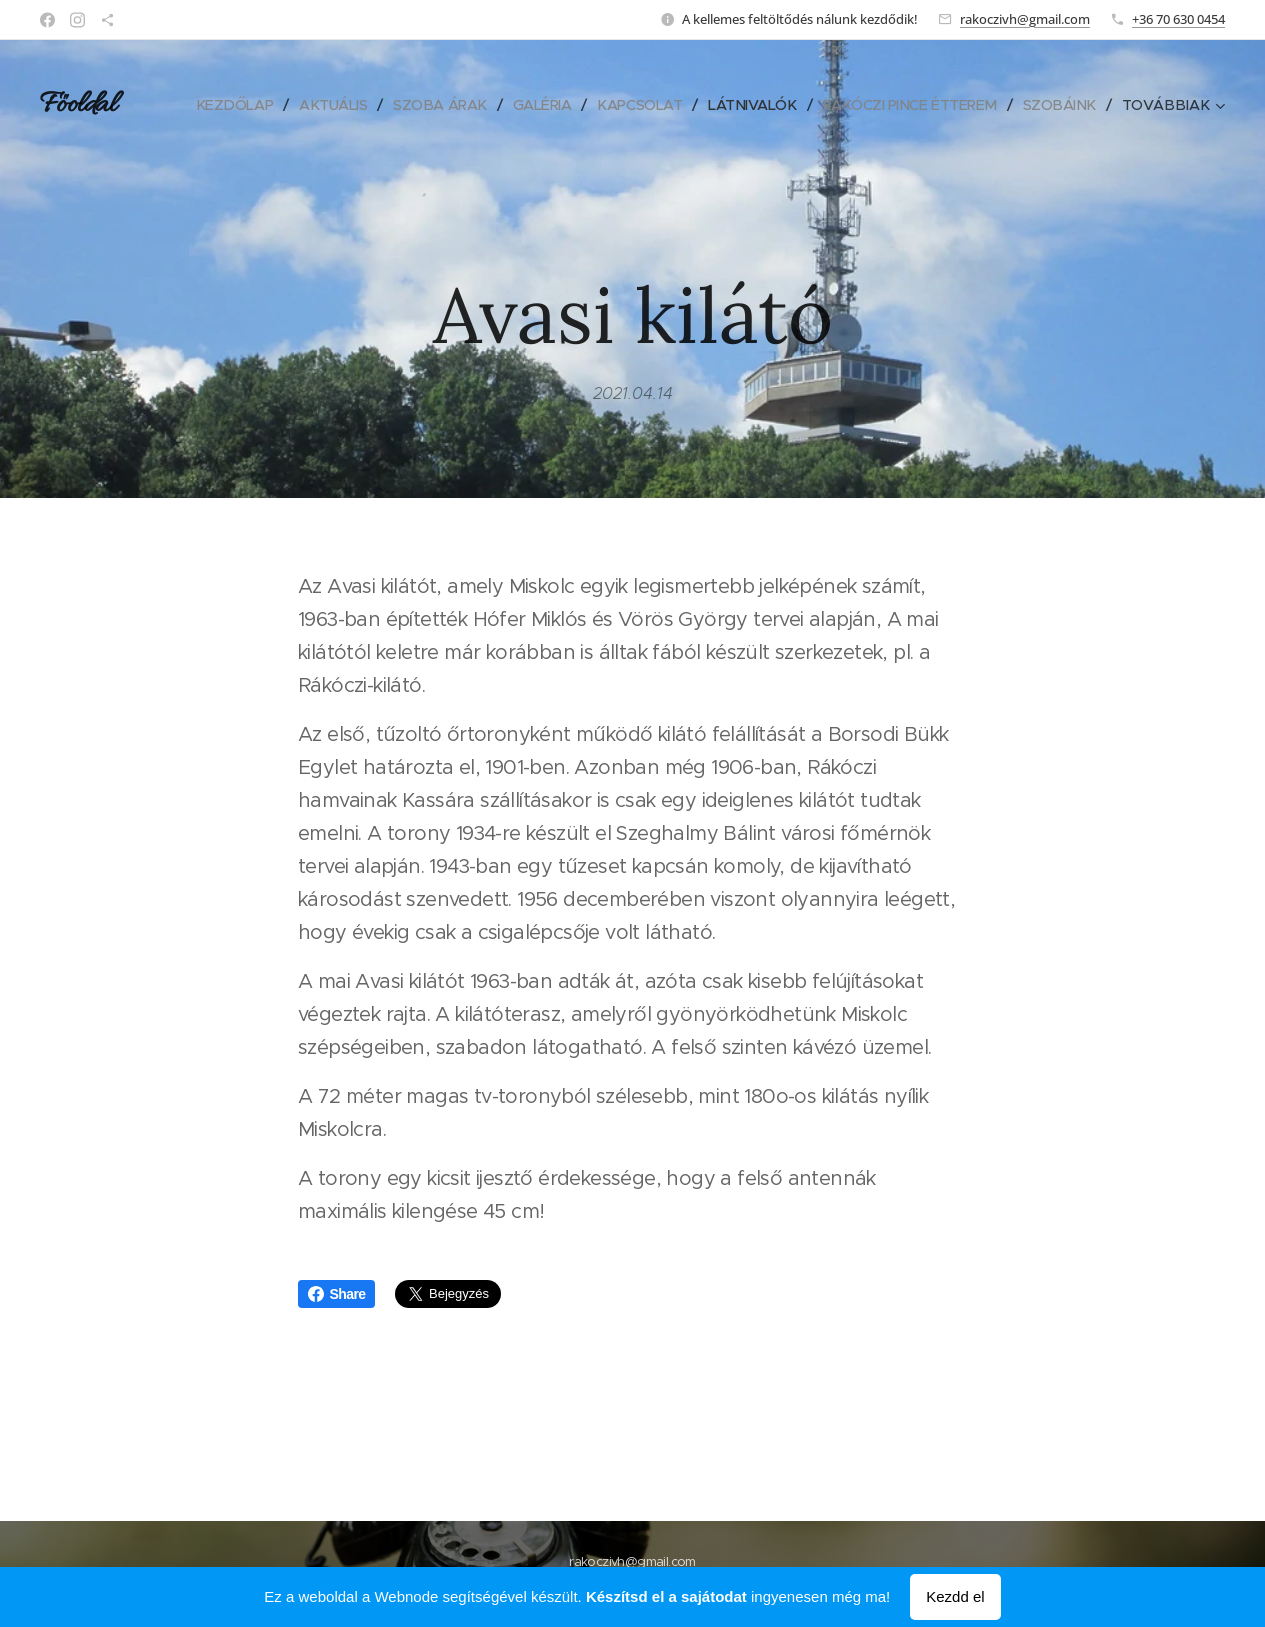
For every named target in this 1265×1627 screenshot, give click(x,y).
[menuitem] (307, 105)
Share (337, 1294)
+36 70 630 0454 (1178, 19)
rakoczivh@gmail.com (1025, 19)
